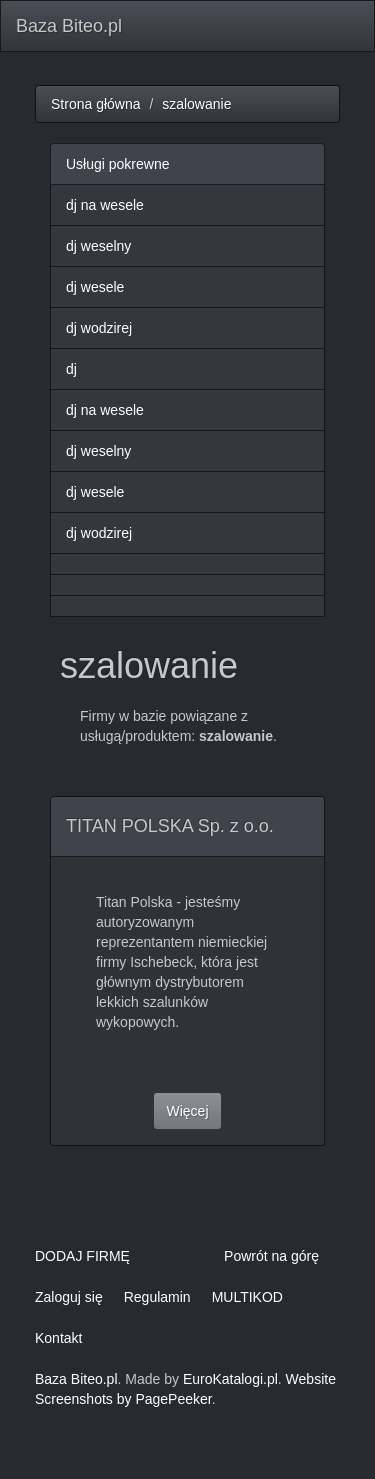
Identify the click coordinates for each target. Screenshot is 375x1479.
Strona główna (96, 104)
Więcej (187, 1111)
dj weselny (98, 246)
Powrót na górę (271, 1256)
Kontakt (58, 1338)
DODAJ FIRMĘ (82, 1256)
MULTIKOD (247, 1297)
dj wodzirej (99, 328)
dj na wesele (105, 205)
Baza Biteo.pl (69, 26)
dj (71, 369)
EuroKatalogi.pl (230, 1379)
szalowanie (196, 104)
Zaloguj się (69, 1297)
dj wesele (95, 287)
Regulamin (157, 1297)
